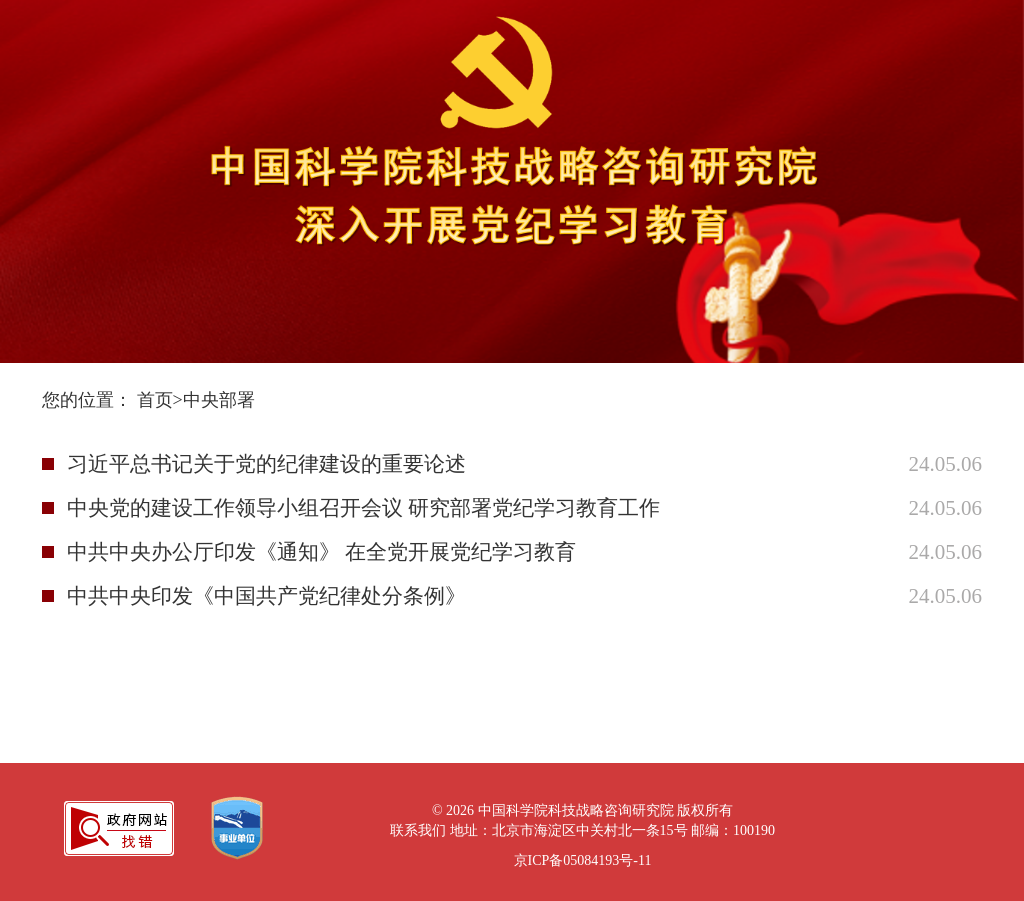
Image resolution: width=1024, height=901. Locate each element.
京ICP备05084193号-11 (583, 860)
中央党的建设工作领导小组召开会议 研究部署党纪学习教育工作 (363, 508)
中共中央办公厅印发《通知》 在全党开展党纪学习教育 (321, 552)
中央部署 (219, 400)
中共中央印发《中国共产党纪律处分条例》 (266, 596)
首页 (155, 400)
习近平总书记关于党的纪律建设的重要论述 (266, 464)
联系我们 (418, 830)
